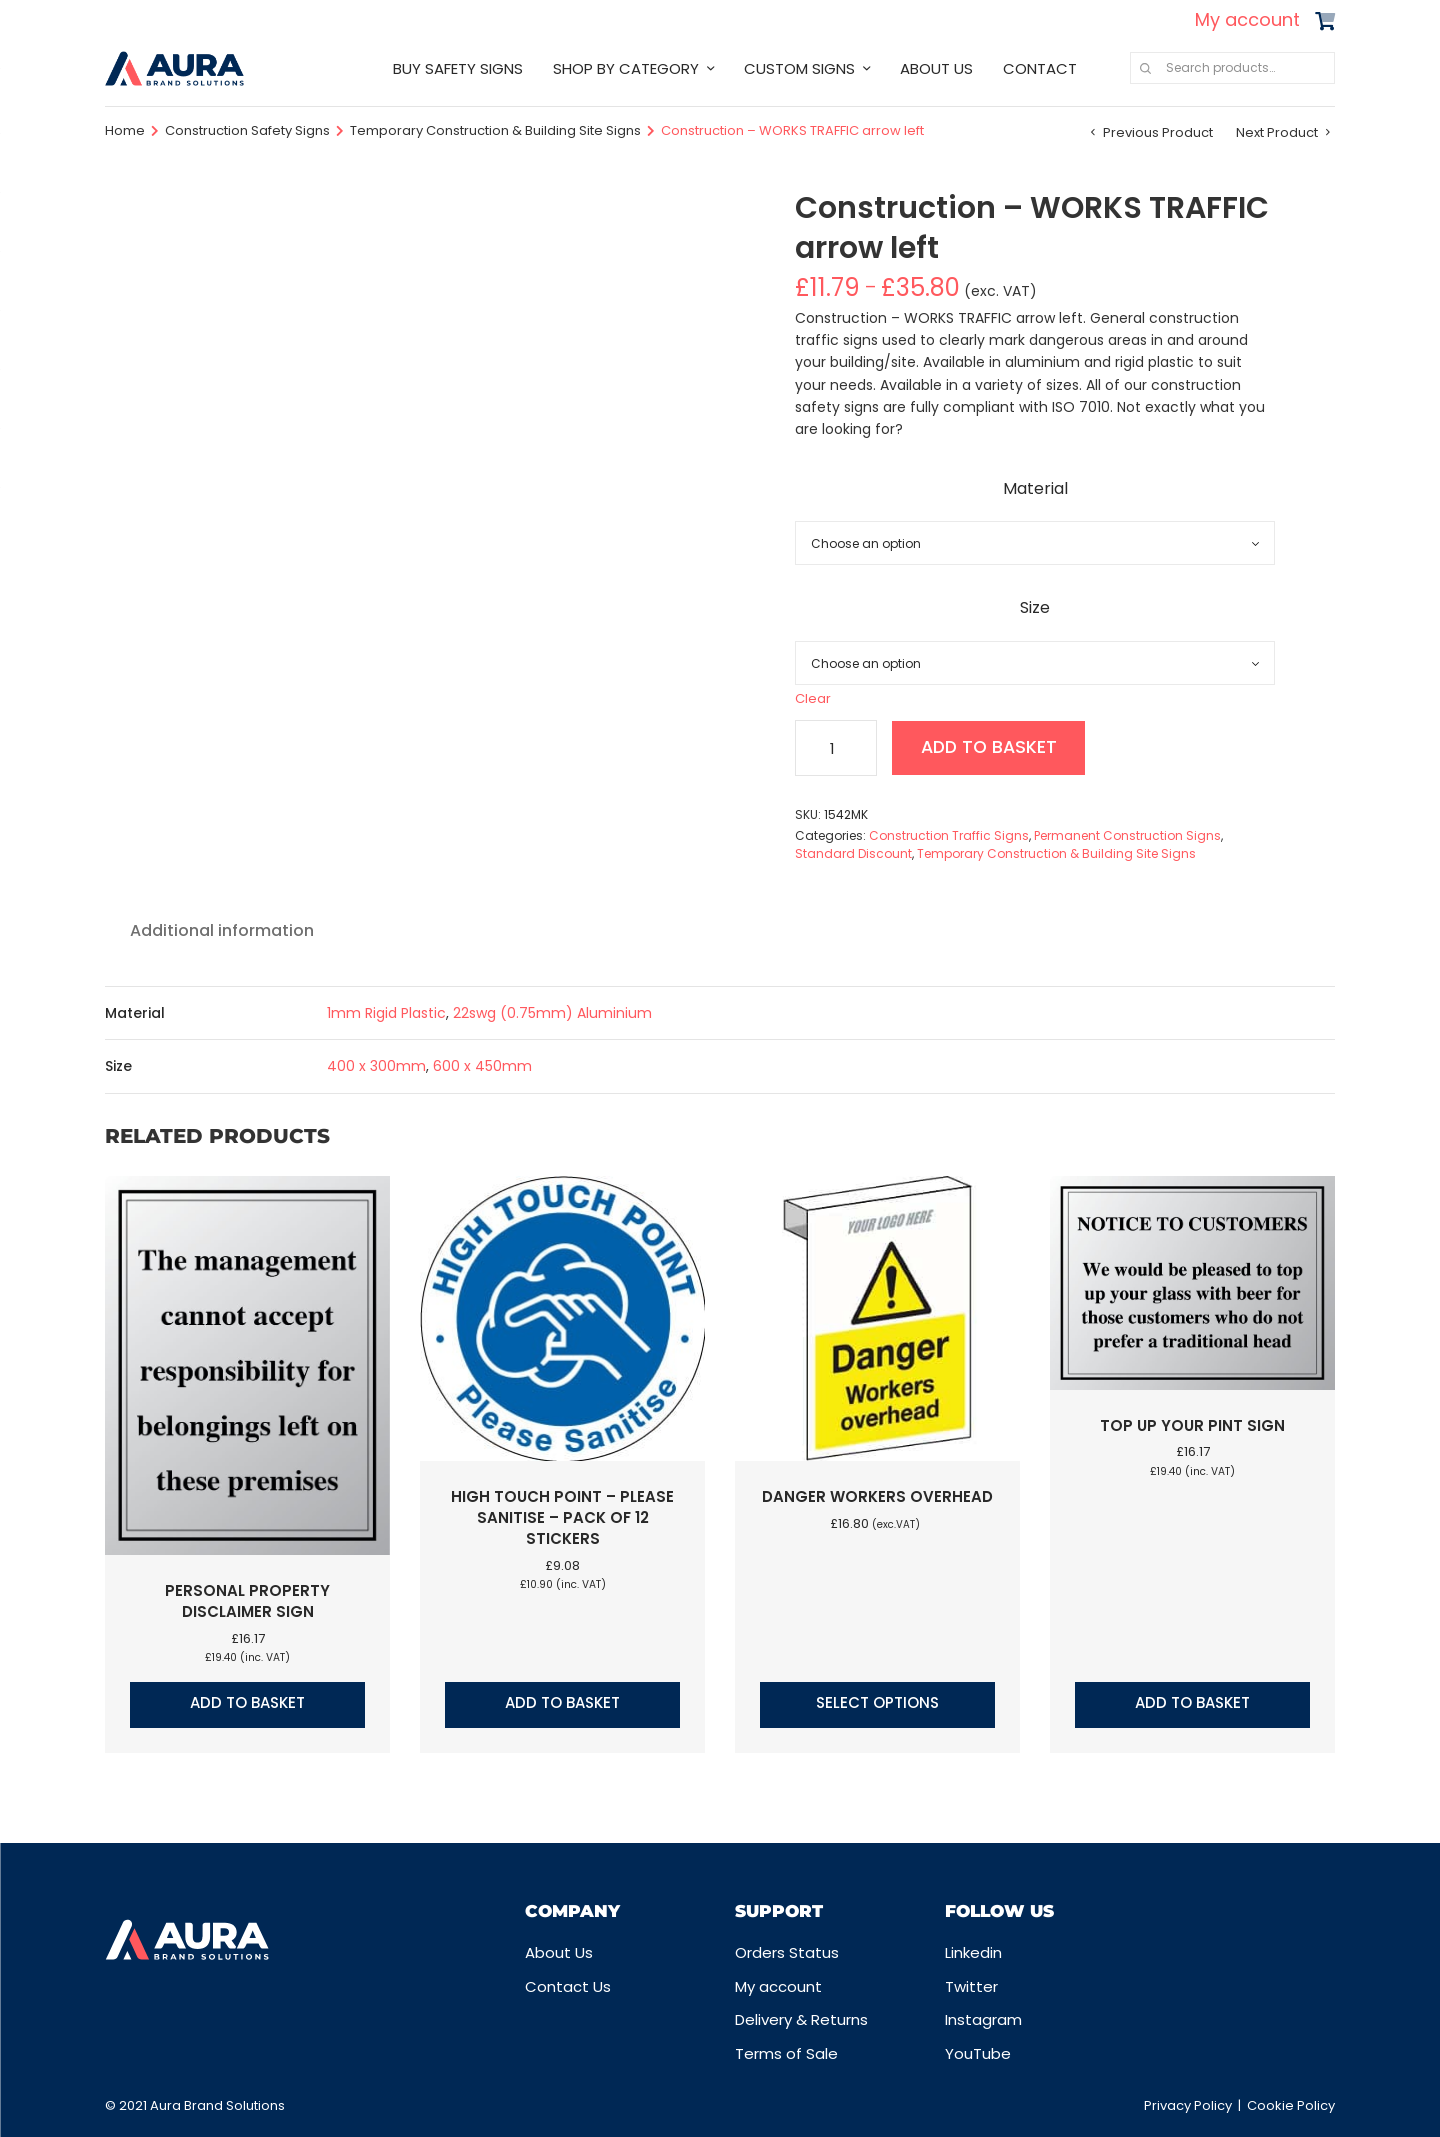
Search (1145, 68)
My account (1247, 19)
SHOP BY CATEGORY (626, 68)
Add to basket (992, 747)
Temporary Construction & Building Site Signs (495, 130)
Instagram (983, 2019)
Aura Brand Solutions (217, 2105)
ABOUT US (936, 68)
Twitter (971, 1986)
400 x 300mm (376, 1066)
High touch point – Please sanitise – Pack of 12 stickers (562, 1517)
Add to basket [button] (247, 1702)
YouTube (978, 2053)
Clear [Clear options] (813, 698)
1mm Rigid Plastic (386, 1013)
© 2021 (127, 2105)
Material (1035, 488)
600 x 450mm (482, 1066)
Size (1035, 607)
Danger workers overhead (877, 1496)
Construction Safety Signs (247, 130)
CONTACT (1040, 68)
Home (125, 130)
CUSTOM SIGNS (799, 68)
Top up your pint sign (1192, 1425)
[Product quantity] (836, 748)
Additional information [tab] (222, 930)
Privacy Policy (1188, 2105)
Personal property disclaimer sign (247, 1601)
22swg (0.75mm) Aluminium (552, 1013)
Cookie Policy (1291, 2105)
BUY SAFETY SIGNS (458, 68)
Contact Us (568, 1986)
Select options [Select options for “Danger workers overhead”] (877, 1702)
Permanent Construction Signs (1127, 835)
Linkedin (973, 1952)
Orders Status (787, 1952)
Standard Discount (853, 853)
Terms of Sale (786, 2053)
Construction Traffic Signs (949, 835)
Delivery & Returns (801, 2019)
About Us (559, 1952)
